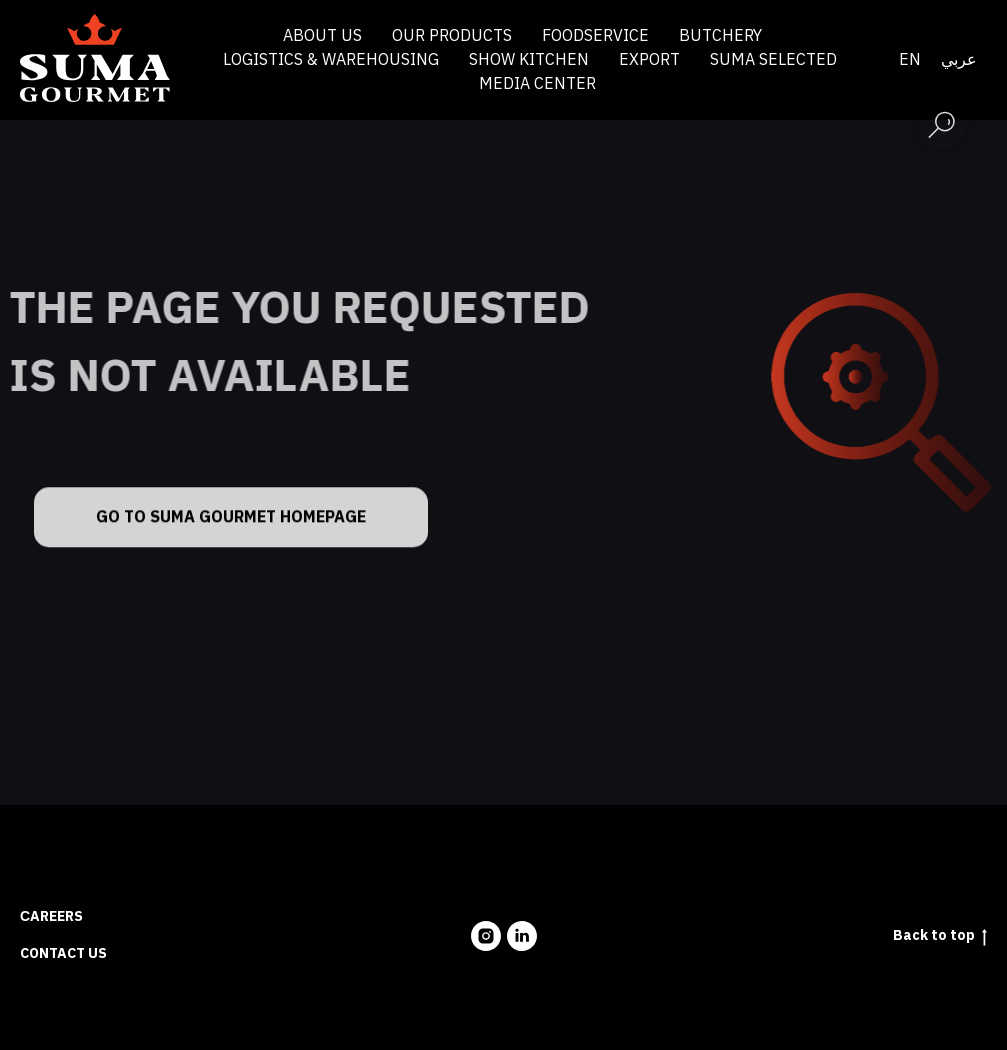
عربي (959, 60)
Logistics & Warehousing (331, 60)
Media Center (537, 84)
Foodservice (595, 36)
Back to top (940, 936)
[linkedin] (522, 936)
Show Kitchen (529, 60)
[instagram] (486, 936)
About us (322, 36)
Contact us (63, 953)
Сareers (51, 916)
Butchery (720, 36)
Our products (452, 36)
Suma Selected (773, 60)
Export (649, 60)
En (910, 60)
